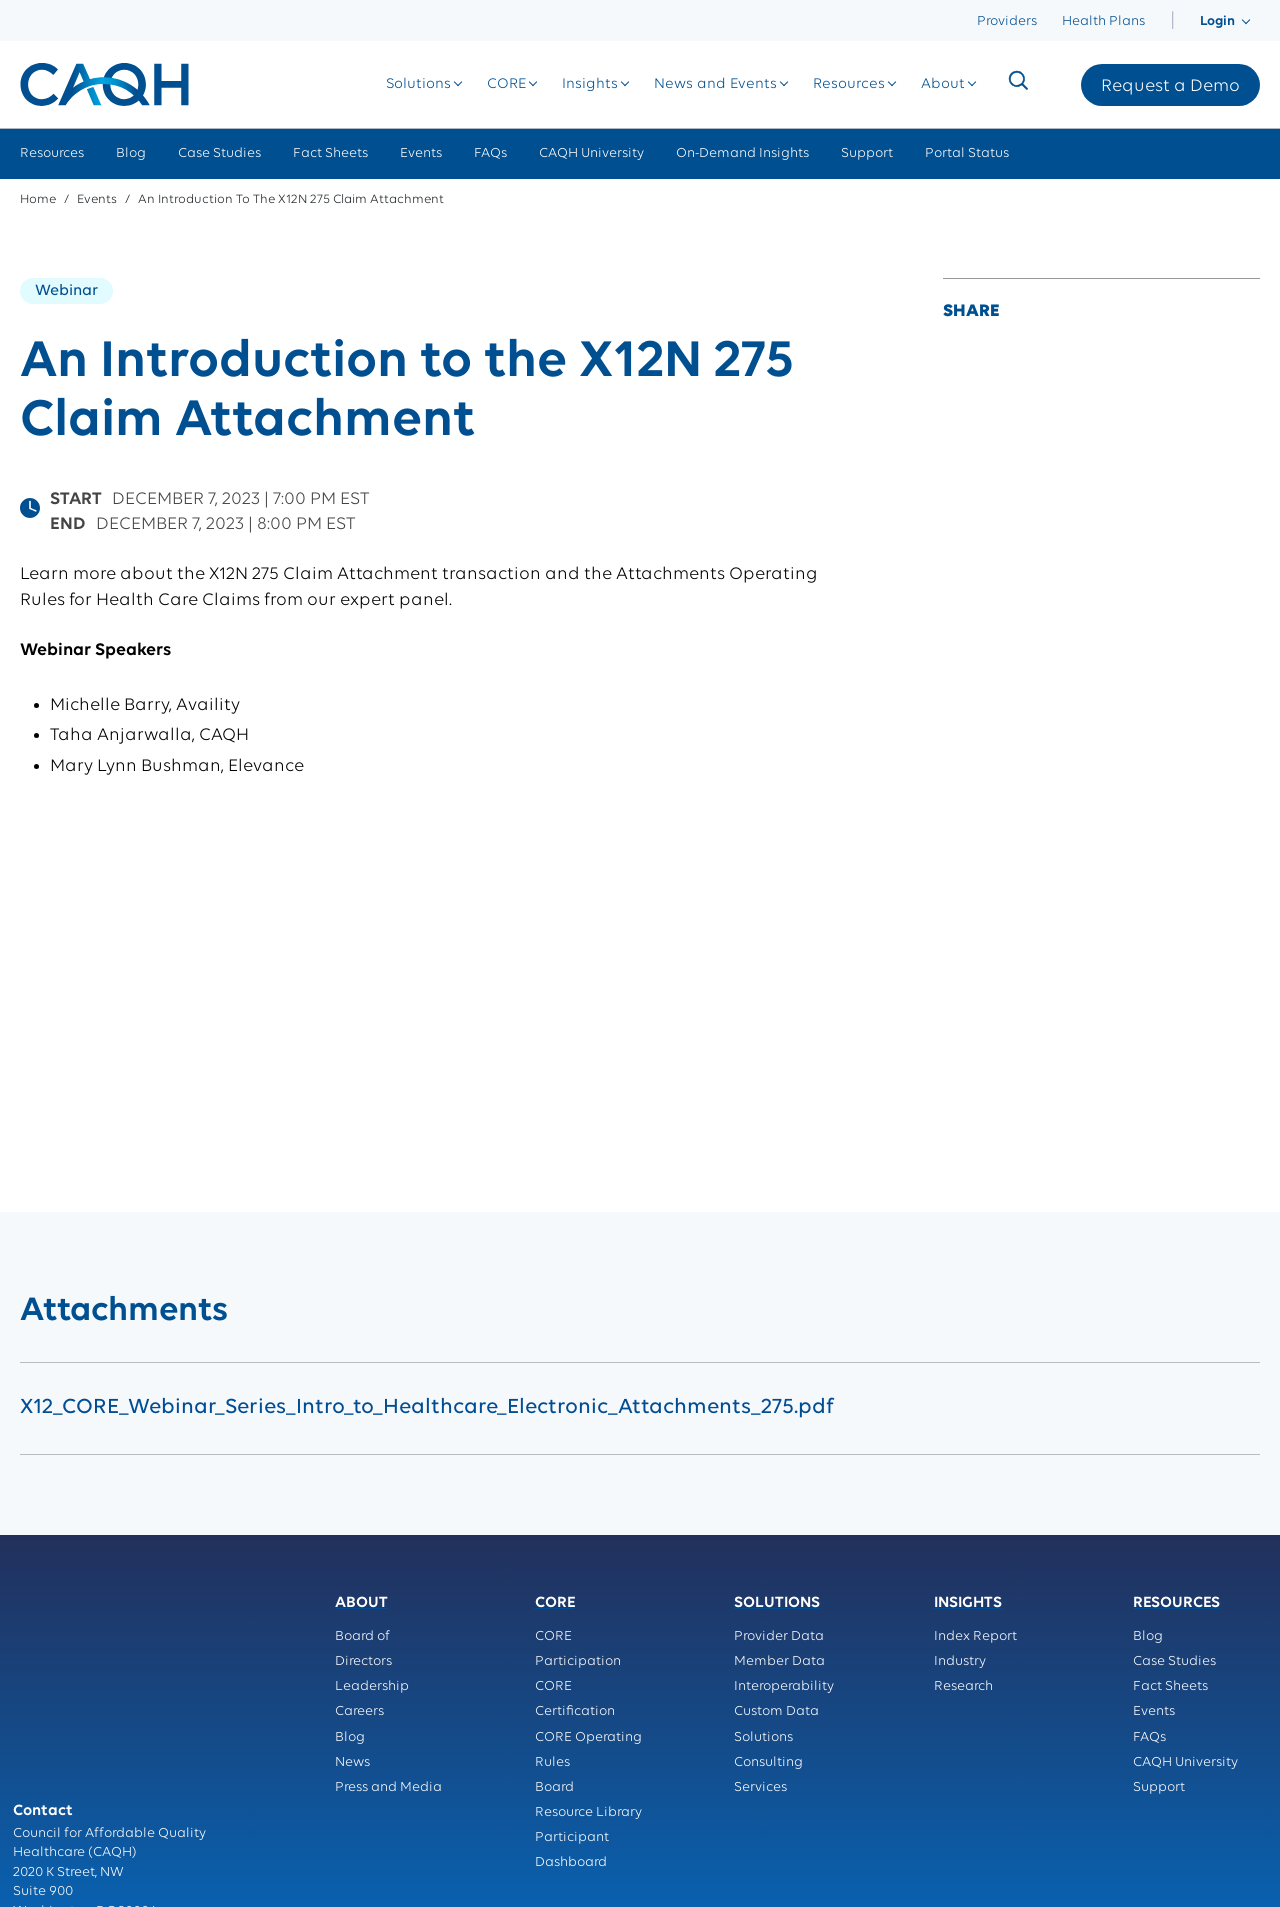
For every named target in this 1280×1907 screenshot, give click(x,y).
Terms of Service (65, 1816)
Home (38, 199)
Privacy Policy (58, 1797)
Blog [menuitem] (131, 153)
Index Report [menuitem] (975, 1636)
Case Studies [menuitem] (219, 153)
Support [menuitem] (867, 153)
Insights (607, 84)
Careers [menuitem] (359, 1711)
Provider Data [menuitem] (779, 1636)
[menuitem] (1172, 21)
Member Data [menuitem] (779, 1661)
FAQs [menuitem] (490, 153)
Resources (866, 84)
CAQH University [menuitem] (591, 153)
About (960, 84)
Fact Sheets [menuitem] (330, 153)
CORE (523, 84)
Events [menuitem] (421, 153)
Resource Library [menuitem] (588, 1812)
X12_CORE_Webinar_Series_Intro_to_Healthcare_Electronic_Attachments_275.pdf (427, 1407)
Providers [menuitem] (1007, 21)
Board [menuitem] (554, 1787)
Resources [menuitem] (52, 153)
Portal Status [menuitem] (967, 153)
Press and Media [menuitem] (388, 1787)
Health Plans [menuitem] (1103, 21)
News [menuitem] (352, 1762)
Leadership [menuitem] (372, 1686)
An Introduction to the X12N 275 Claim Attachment (291, 199)
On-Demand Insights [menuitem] (742, 153)
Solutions (435, 84)
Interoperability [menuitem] (784, 1686)
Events (97, 199)
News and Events (732, 84)
